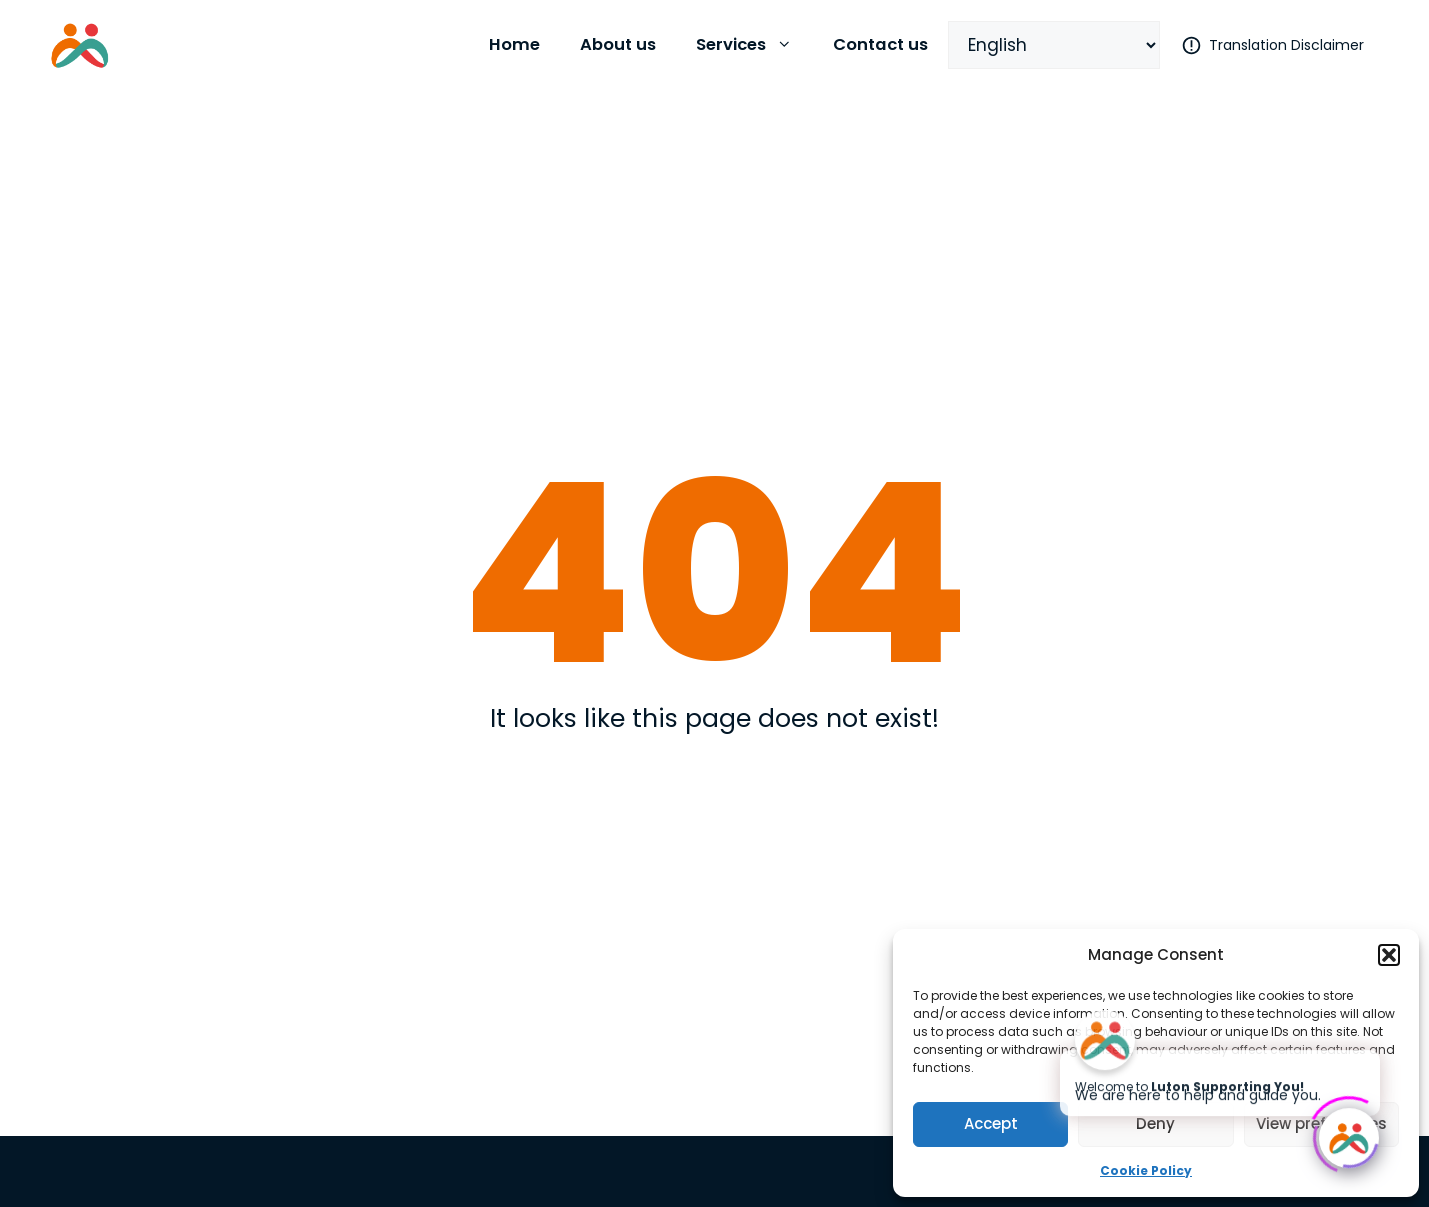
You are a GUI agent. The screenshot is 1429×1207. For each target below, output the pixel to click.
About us (618, 44)
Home (514, 44)
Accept (991, 1123)
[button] (1389, 955)
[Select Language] (1054, 45)
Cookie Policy (1146, 1170)
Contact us (880, 44)
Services (754, 45)
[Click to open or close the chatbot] (1349, 1135)
